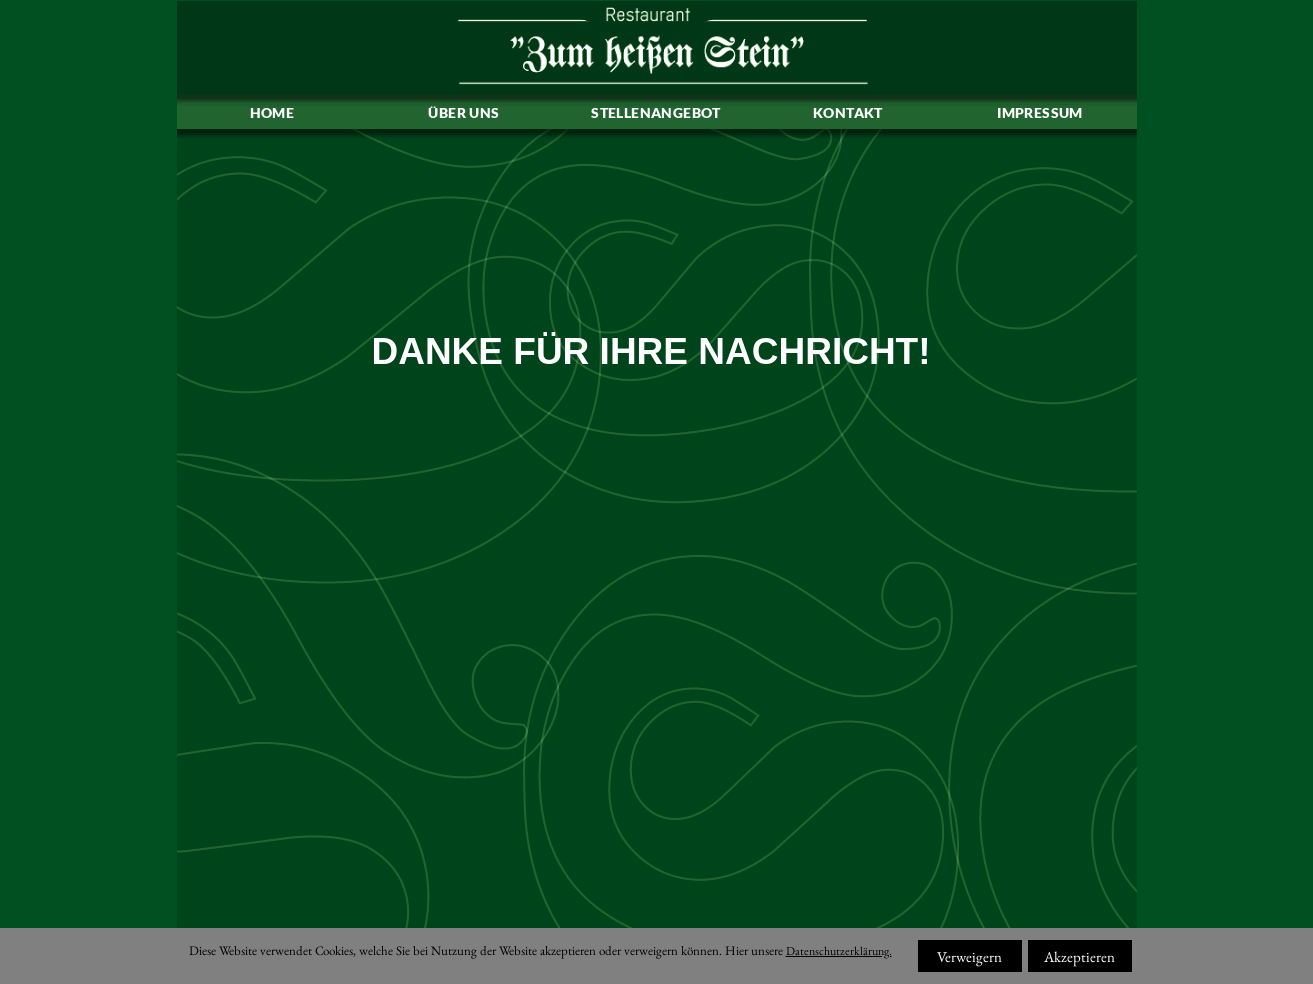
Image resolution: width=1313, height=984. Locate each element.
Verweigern (969, 956)
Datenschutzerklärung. (839, 951)
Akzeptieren (1079, 956)
